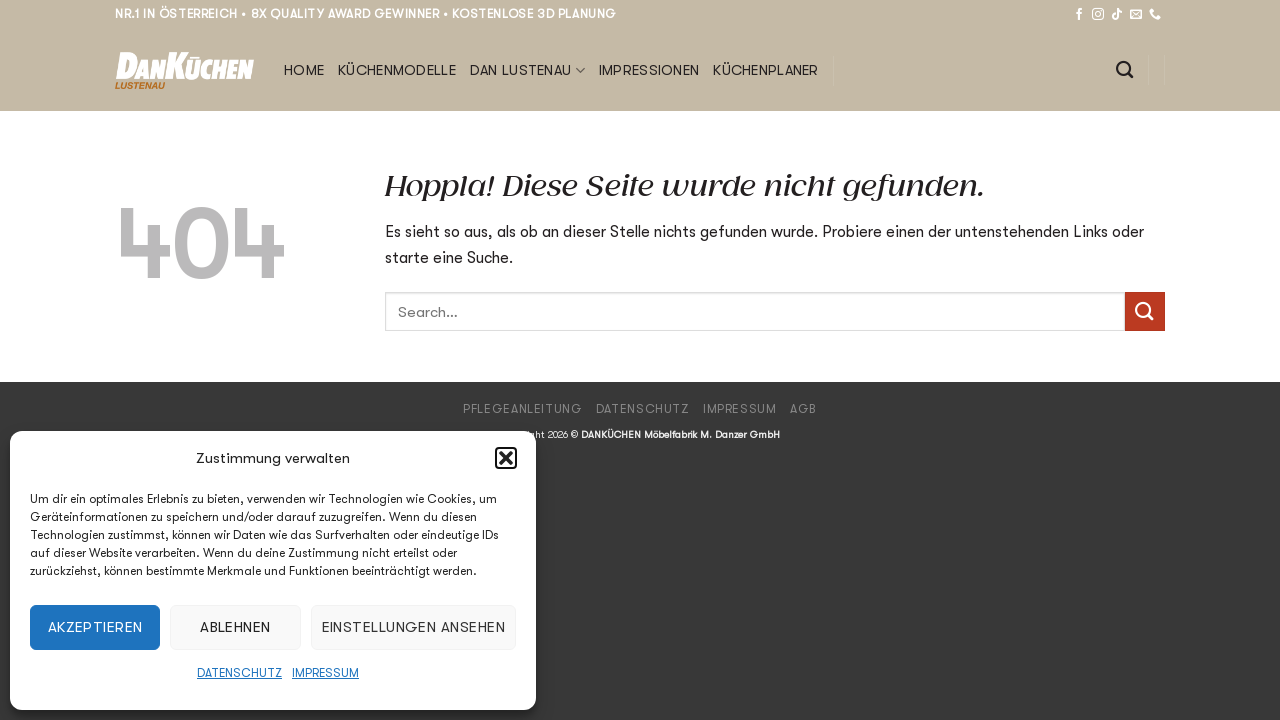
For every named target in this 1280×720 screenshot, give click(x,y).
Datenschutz (239, 673)
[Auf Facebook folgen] (1079, 15)
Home (304, 70)
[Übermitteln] (1145, 311)
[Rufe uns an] (1155, 15)
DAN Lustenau (527, 70)
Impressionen (649, 70)
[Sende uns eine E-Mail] (1136, 15)
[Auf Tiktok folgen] (1117, 15)
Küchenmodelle (397, 70)
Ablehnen (235, 627)
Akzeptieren (95, 627)
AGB (803, 409)
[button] (506, 458)
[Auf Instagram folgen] (1098, 15)
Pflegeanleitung (522, 409)
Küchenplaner (765, 70)
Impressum (325, 673)
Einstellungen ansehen (413, 627)
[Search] (1124, 70)
